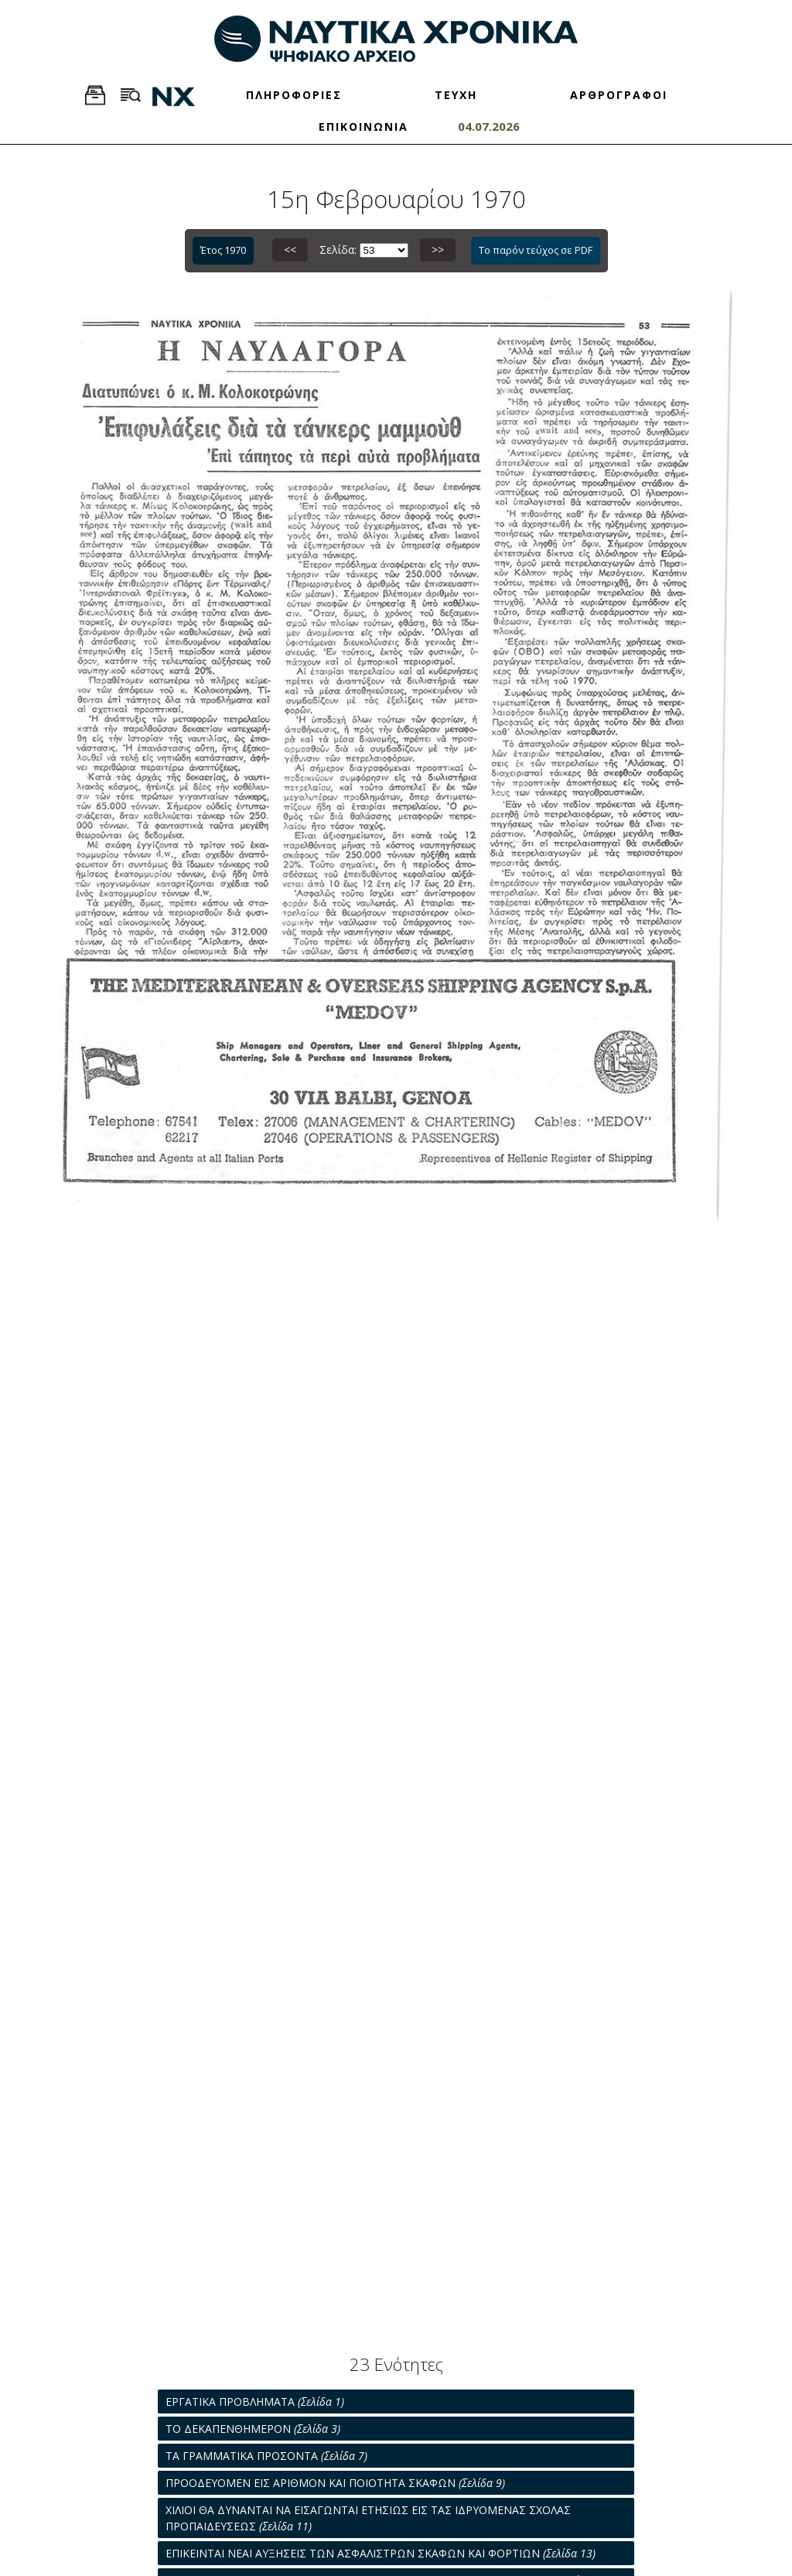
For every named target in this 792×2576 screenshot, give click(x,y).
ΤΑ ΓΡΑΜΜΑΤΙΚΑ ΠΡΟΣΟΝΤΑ (266, 2455)
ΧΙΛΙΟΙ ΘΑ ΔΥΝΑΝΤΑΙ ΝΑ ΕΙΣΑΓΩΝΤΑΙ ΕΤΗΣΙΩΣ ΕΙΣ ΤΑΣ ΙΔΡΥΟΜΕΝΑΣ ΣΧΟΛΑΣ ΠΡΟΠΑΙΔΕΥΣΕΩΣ (368, 2517)
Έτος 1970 (223, 250)
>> (438, 249)
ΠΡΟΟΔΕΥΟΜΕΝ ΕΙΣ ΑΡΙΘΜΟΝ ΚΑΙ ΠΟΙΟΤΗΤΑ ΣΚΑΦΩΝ (335, 2482)
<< (290, 249)
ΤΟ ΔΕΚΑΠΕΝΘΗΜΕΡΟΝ (253, 2428)
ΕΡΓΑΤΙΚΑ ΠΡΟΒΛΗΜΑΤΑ (255, 2401)
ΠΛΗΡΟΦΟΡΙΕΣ (294, 94)
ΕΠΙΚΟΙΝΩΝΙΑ (363, 126)
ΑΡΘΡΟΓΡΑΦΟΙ (618, 94)
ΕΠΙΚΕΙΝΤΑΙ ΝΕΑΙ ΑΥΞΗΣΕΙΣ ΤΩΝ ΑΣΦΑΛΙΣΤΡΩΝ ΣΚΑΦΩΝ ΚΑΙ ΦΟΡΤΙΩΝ (381, 2553)
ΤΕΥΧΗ (456, 94)
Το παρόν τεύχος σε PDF (535, 250)
